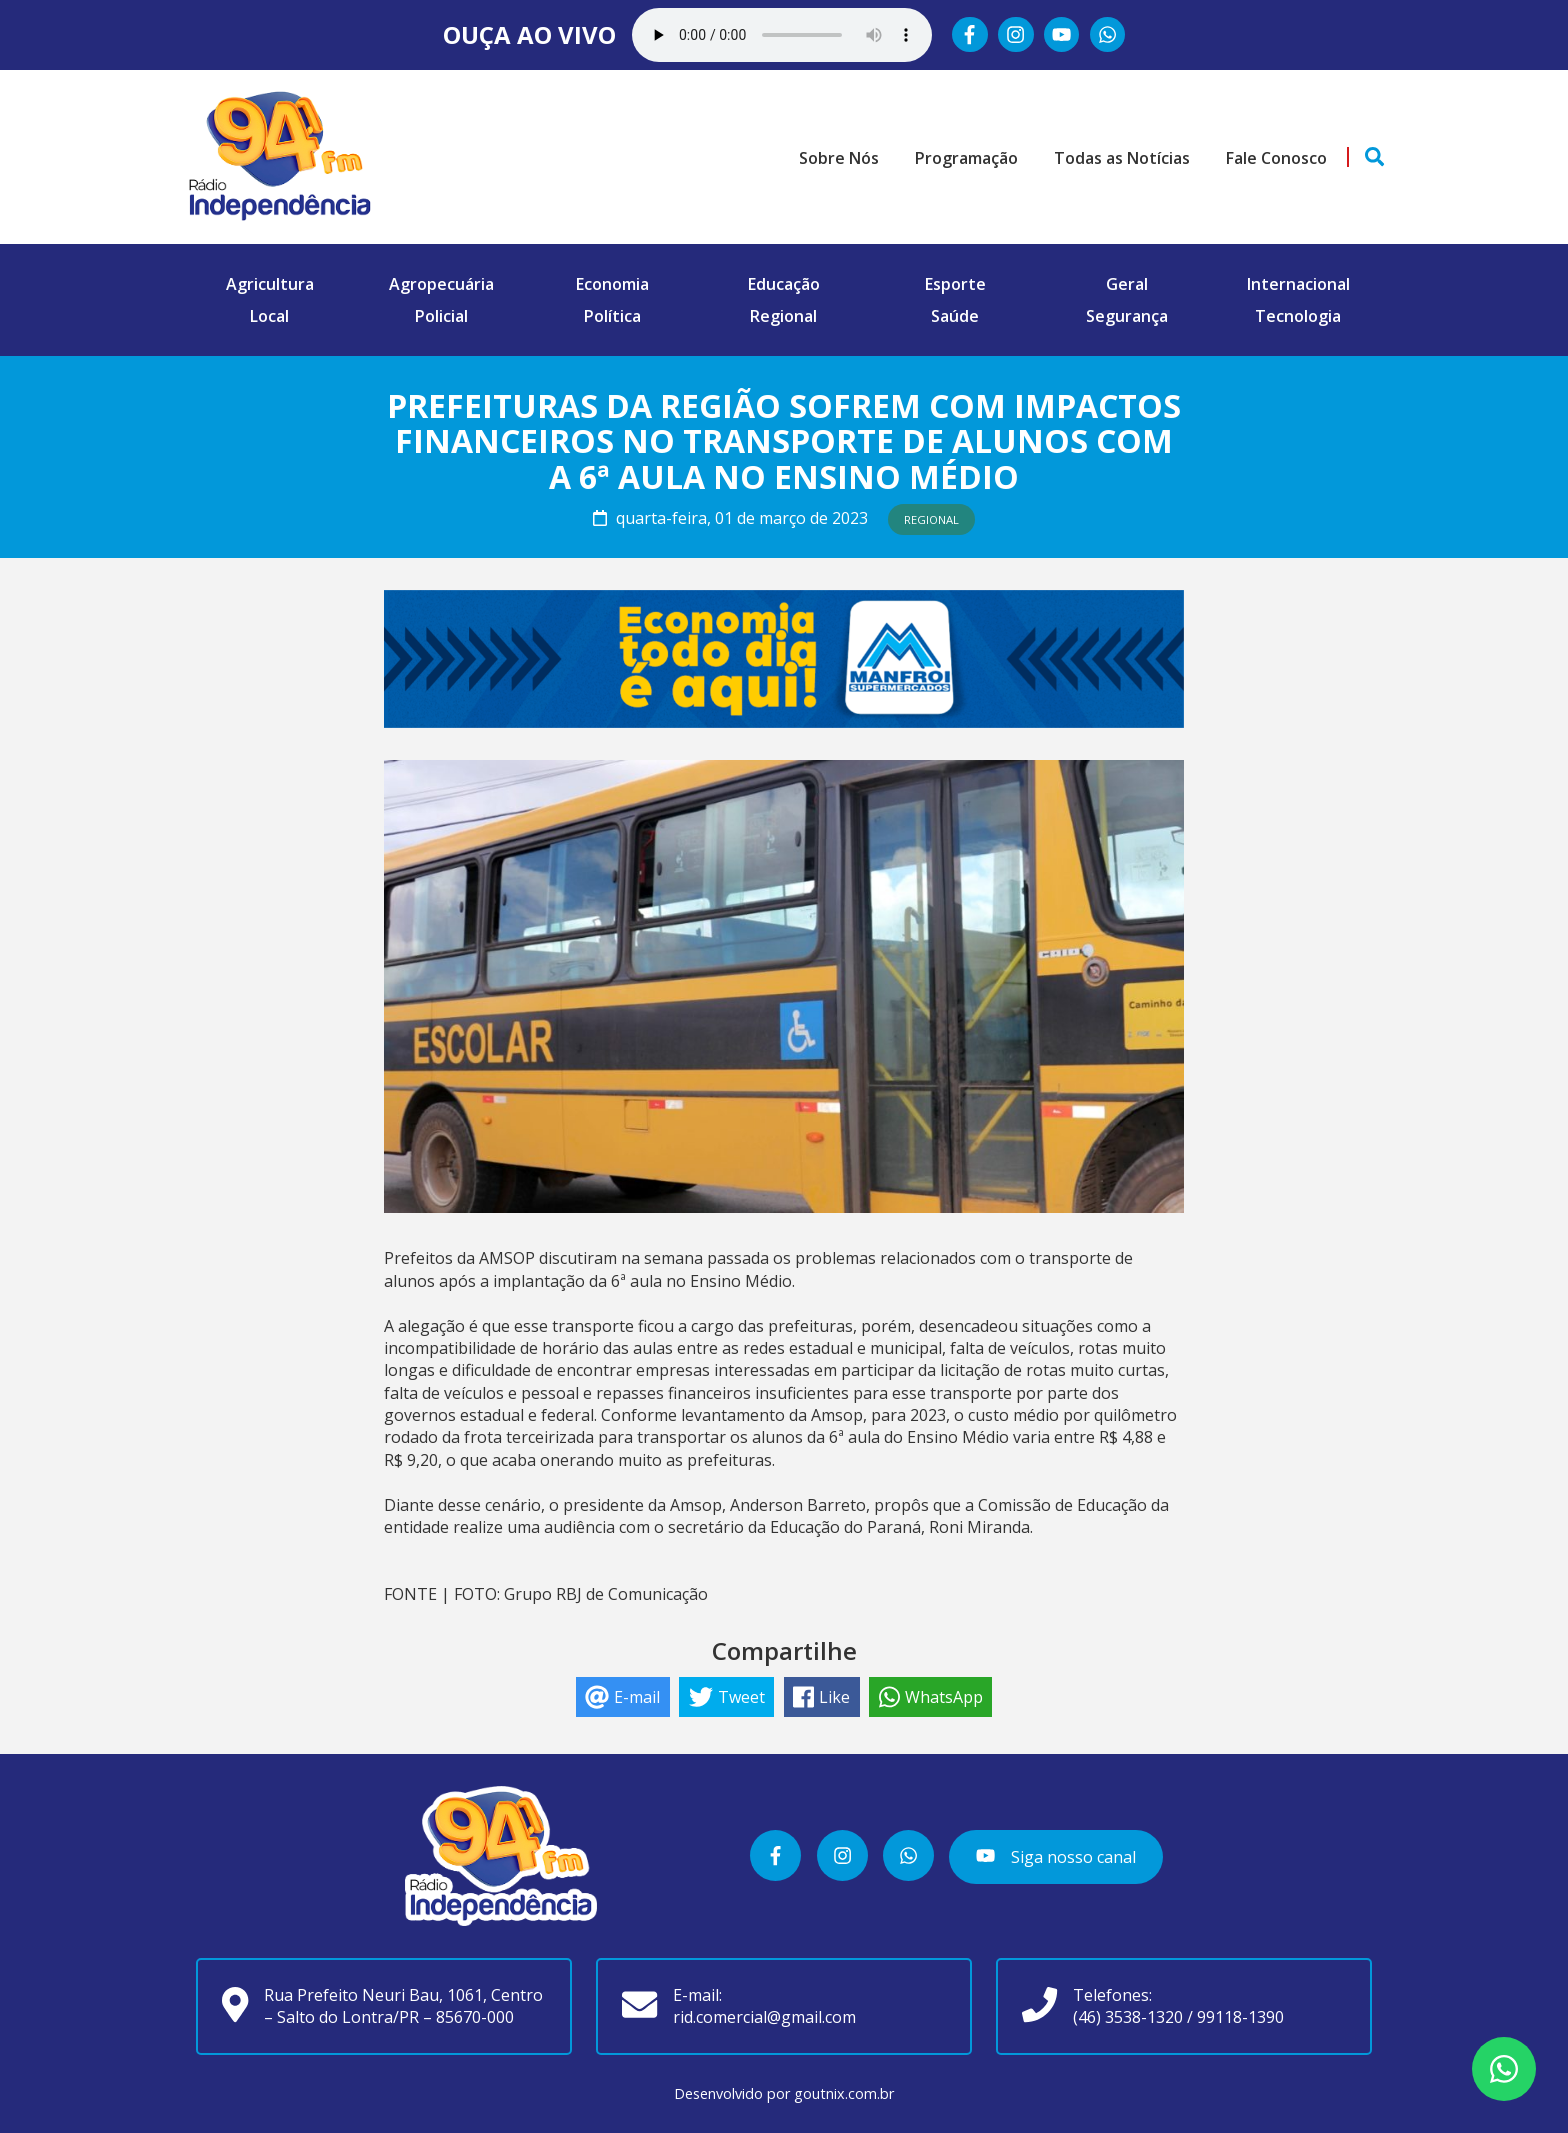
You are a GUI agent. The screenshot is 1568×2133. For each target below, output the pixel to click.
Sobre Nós (839, 158)
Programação (966, 158)
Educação (784, 284)
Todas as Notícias (1122, 158)
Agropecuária (441, 284)
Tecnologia (1298, 316)
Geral (1127, 284)
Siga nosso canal (1055, 1857)
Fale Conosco (1276, 158)
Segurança (1127, 316)
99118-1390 (1240, 2017)
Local (269, 316)
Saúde (955, 316)
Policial (441, 316)
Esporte (955, 284)
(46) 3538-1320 (1128, 2017)
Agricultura (270, 284)
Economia (612, 284)
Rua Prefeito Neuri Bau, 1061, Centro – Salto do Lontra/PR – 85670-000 (403, 2006)
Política (612, 316)
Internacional (1298, 284)
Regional (783, 316)
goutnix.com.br (844, 2093)
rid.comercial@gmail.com (764, 2017)
